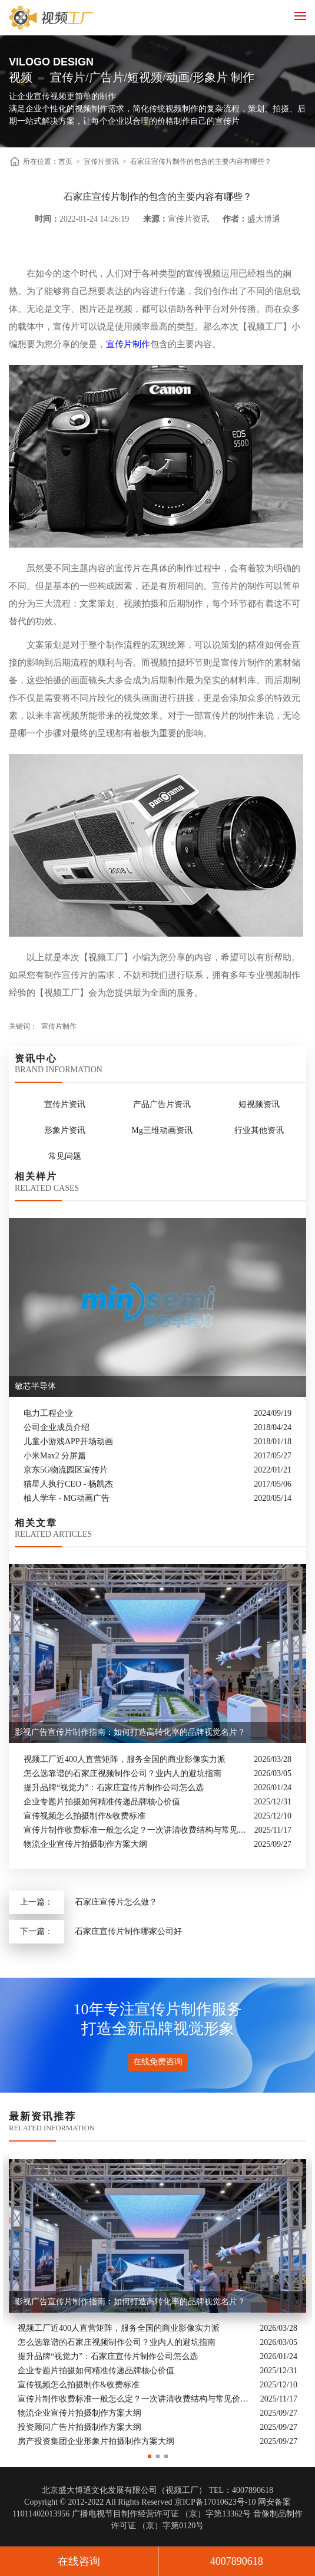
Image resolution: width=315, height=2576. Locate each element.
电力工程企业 (48, 1413)
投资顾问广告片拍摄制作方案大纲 (79, 2427)
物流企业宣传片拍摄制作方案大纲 (85, 1844)
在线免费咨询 (158, 2061)
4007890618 (236, 2561)
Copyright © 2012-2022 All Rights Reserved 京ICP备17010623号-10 (140, 2502)
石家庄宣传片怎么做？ (116, 1902)
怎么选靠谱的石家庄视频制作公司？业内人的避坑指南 (122, 1773)
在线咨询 (79, 2561)
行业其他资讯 (259, 1130)
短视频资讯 (259, 1104)
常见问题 (64, 1156)
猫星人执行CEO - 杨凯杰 (68, 1484)
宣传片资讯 (101, 161)
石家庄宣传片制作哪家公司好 (128, 1931)
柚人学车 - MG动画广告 (67, 1498)
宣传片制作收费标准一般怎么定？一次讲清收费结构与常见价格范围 (136, 1830)
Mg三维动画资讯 (161, 1130)
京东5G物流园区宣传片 (66, 1469)
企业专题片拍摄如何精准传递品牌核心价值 (102, 1801)
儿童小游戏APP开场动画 (68, 1441)
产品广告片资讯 (162, 1104)
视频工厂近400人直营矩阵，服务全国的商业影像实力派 (125, 1759)
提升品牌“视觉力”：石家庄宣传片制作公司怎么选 (114, 1787)
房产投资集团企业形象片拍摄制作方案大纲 (96, 2441)
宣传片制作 (128, 344)
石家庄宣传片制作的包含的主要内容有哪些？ (200, 161)
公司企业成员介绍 (56, 1427)
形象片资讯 (64, 1130)
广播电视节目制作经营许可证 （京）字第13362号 (161, 2513)
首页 (65, 161)
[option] (157, 2301)
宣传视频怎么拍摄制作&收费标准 (84, 1815)
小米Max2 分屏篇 (55, 1455)
